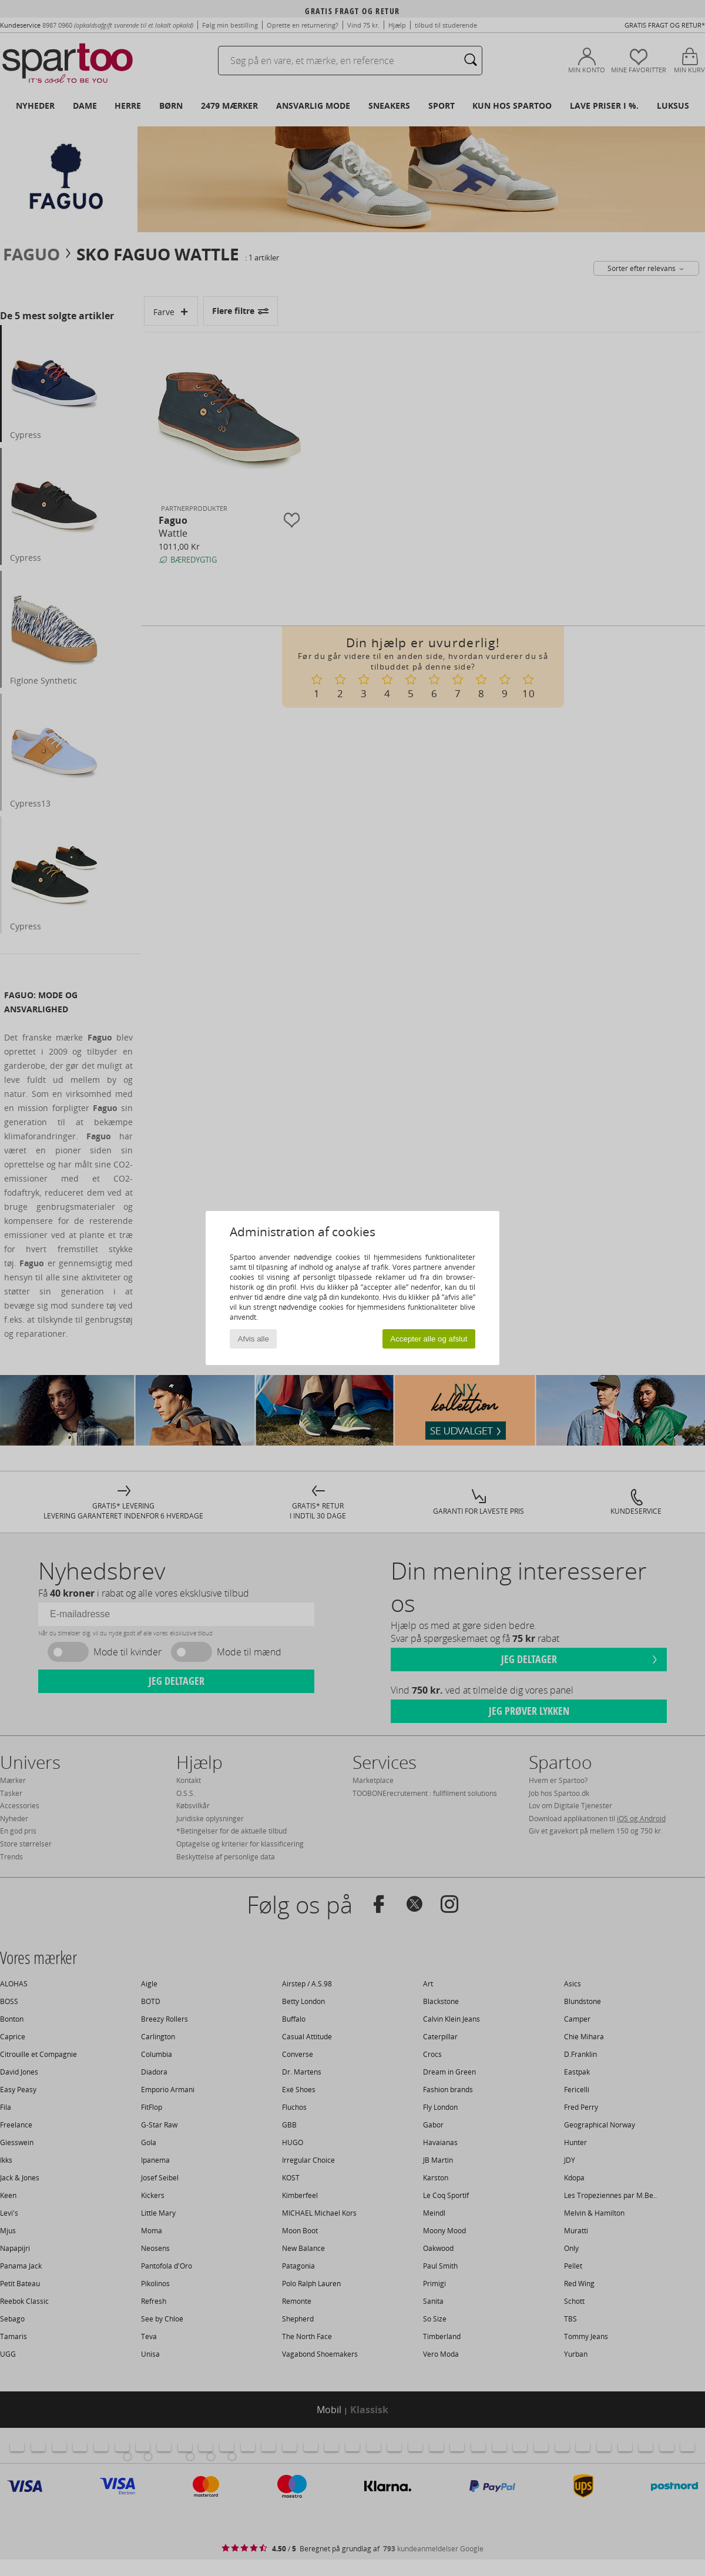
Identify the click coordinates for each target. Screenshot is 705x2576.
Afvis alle (253, 1338)
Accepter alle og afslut (428, 1338)
